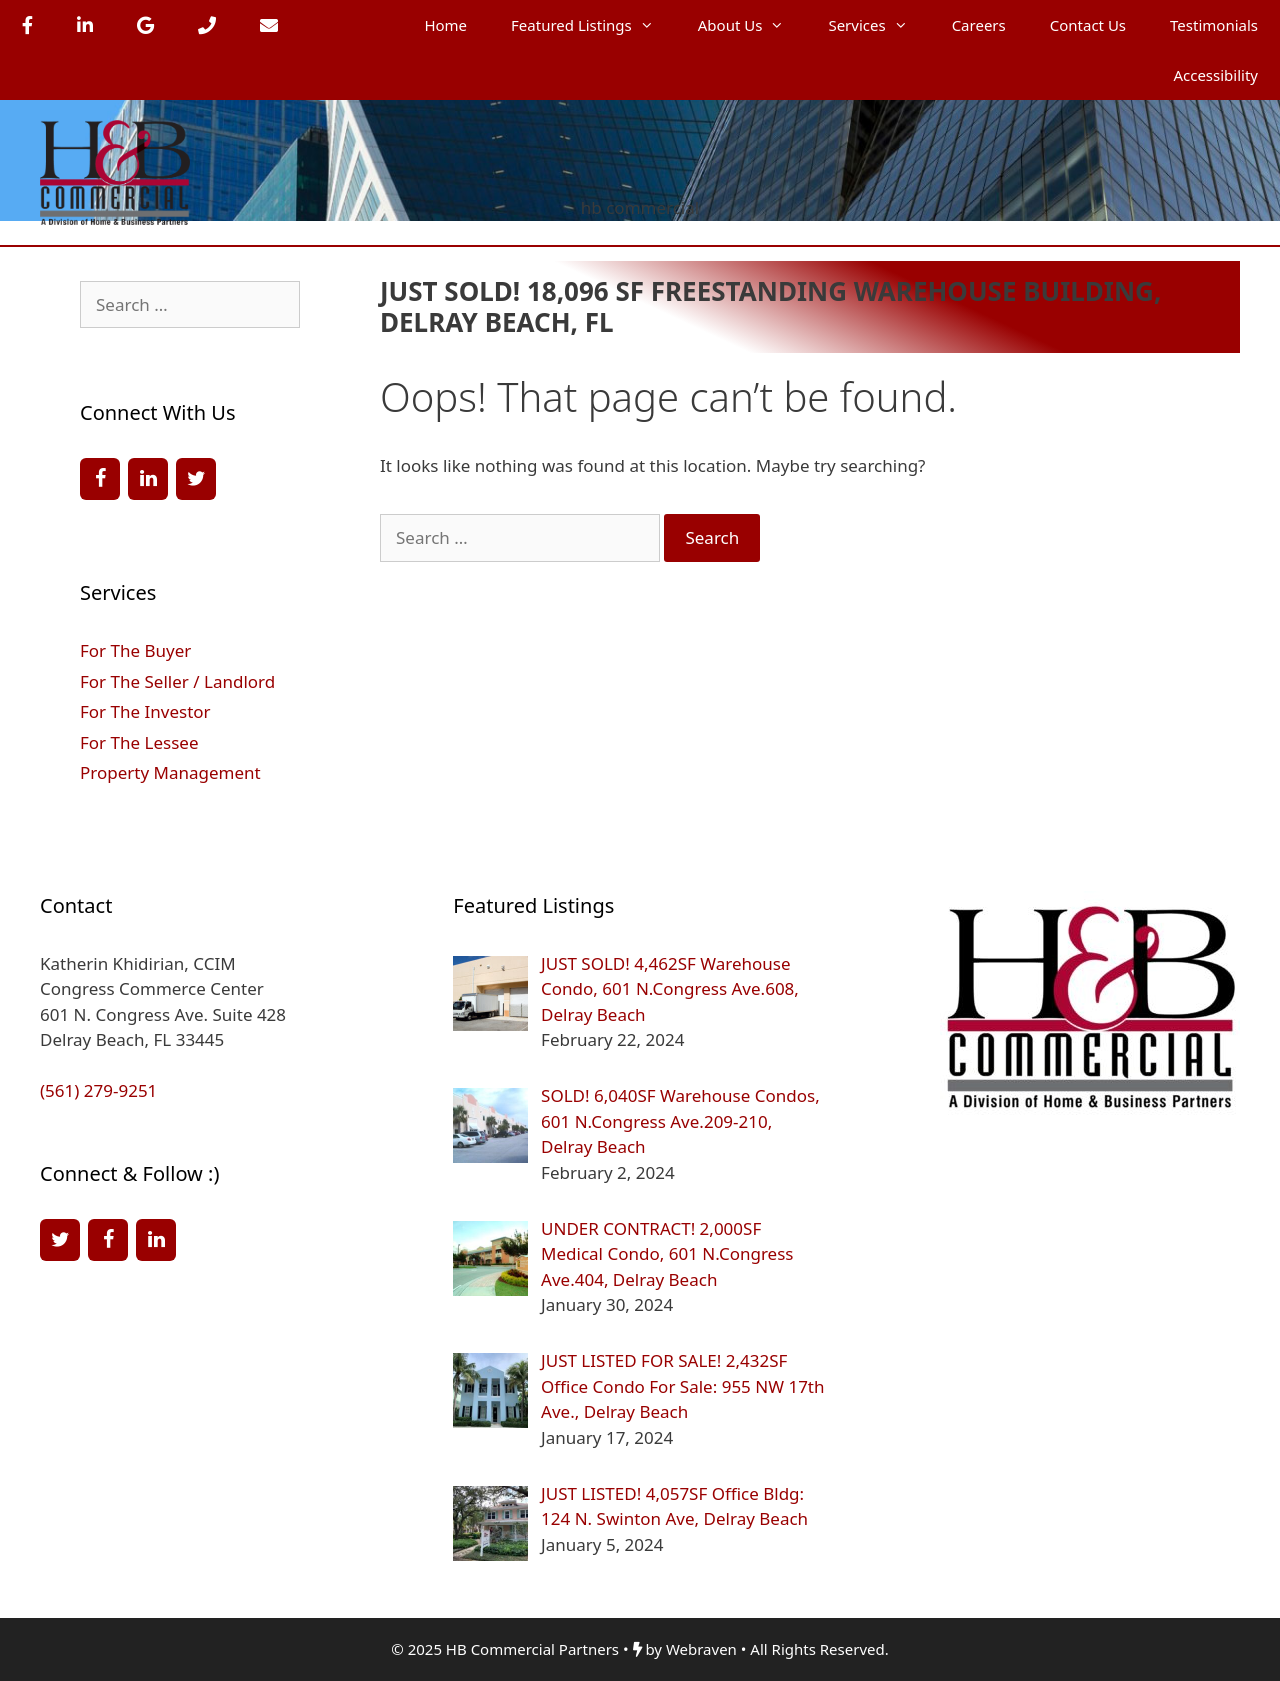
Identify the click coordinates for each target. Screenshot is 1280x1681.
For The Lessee (139, 742)
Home (445, 25)
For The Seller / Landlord (177, 681)
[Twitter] (196, 479)
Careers (979, 25)
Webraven (701, 1649)
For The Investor (145, 711)
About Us (752, 25)
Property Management (170, 772)
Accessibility (1215, 75)
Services (878, 25)
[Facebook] (100, 479)
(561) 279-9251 (98, 1090)
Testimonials (1214, 25)
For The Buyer (135, 650)
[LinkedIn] (148, 479)
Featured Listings (593, 25)
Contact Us (1088, 25)
